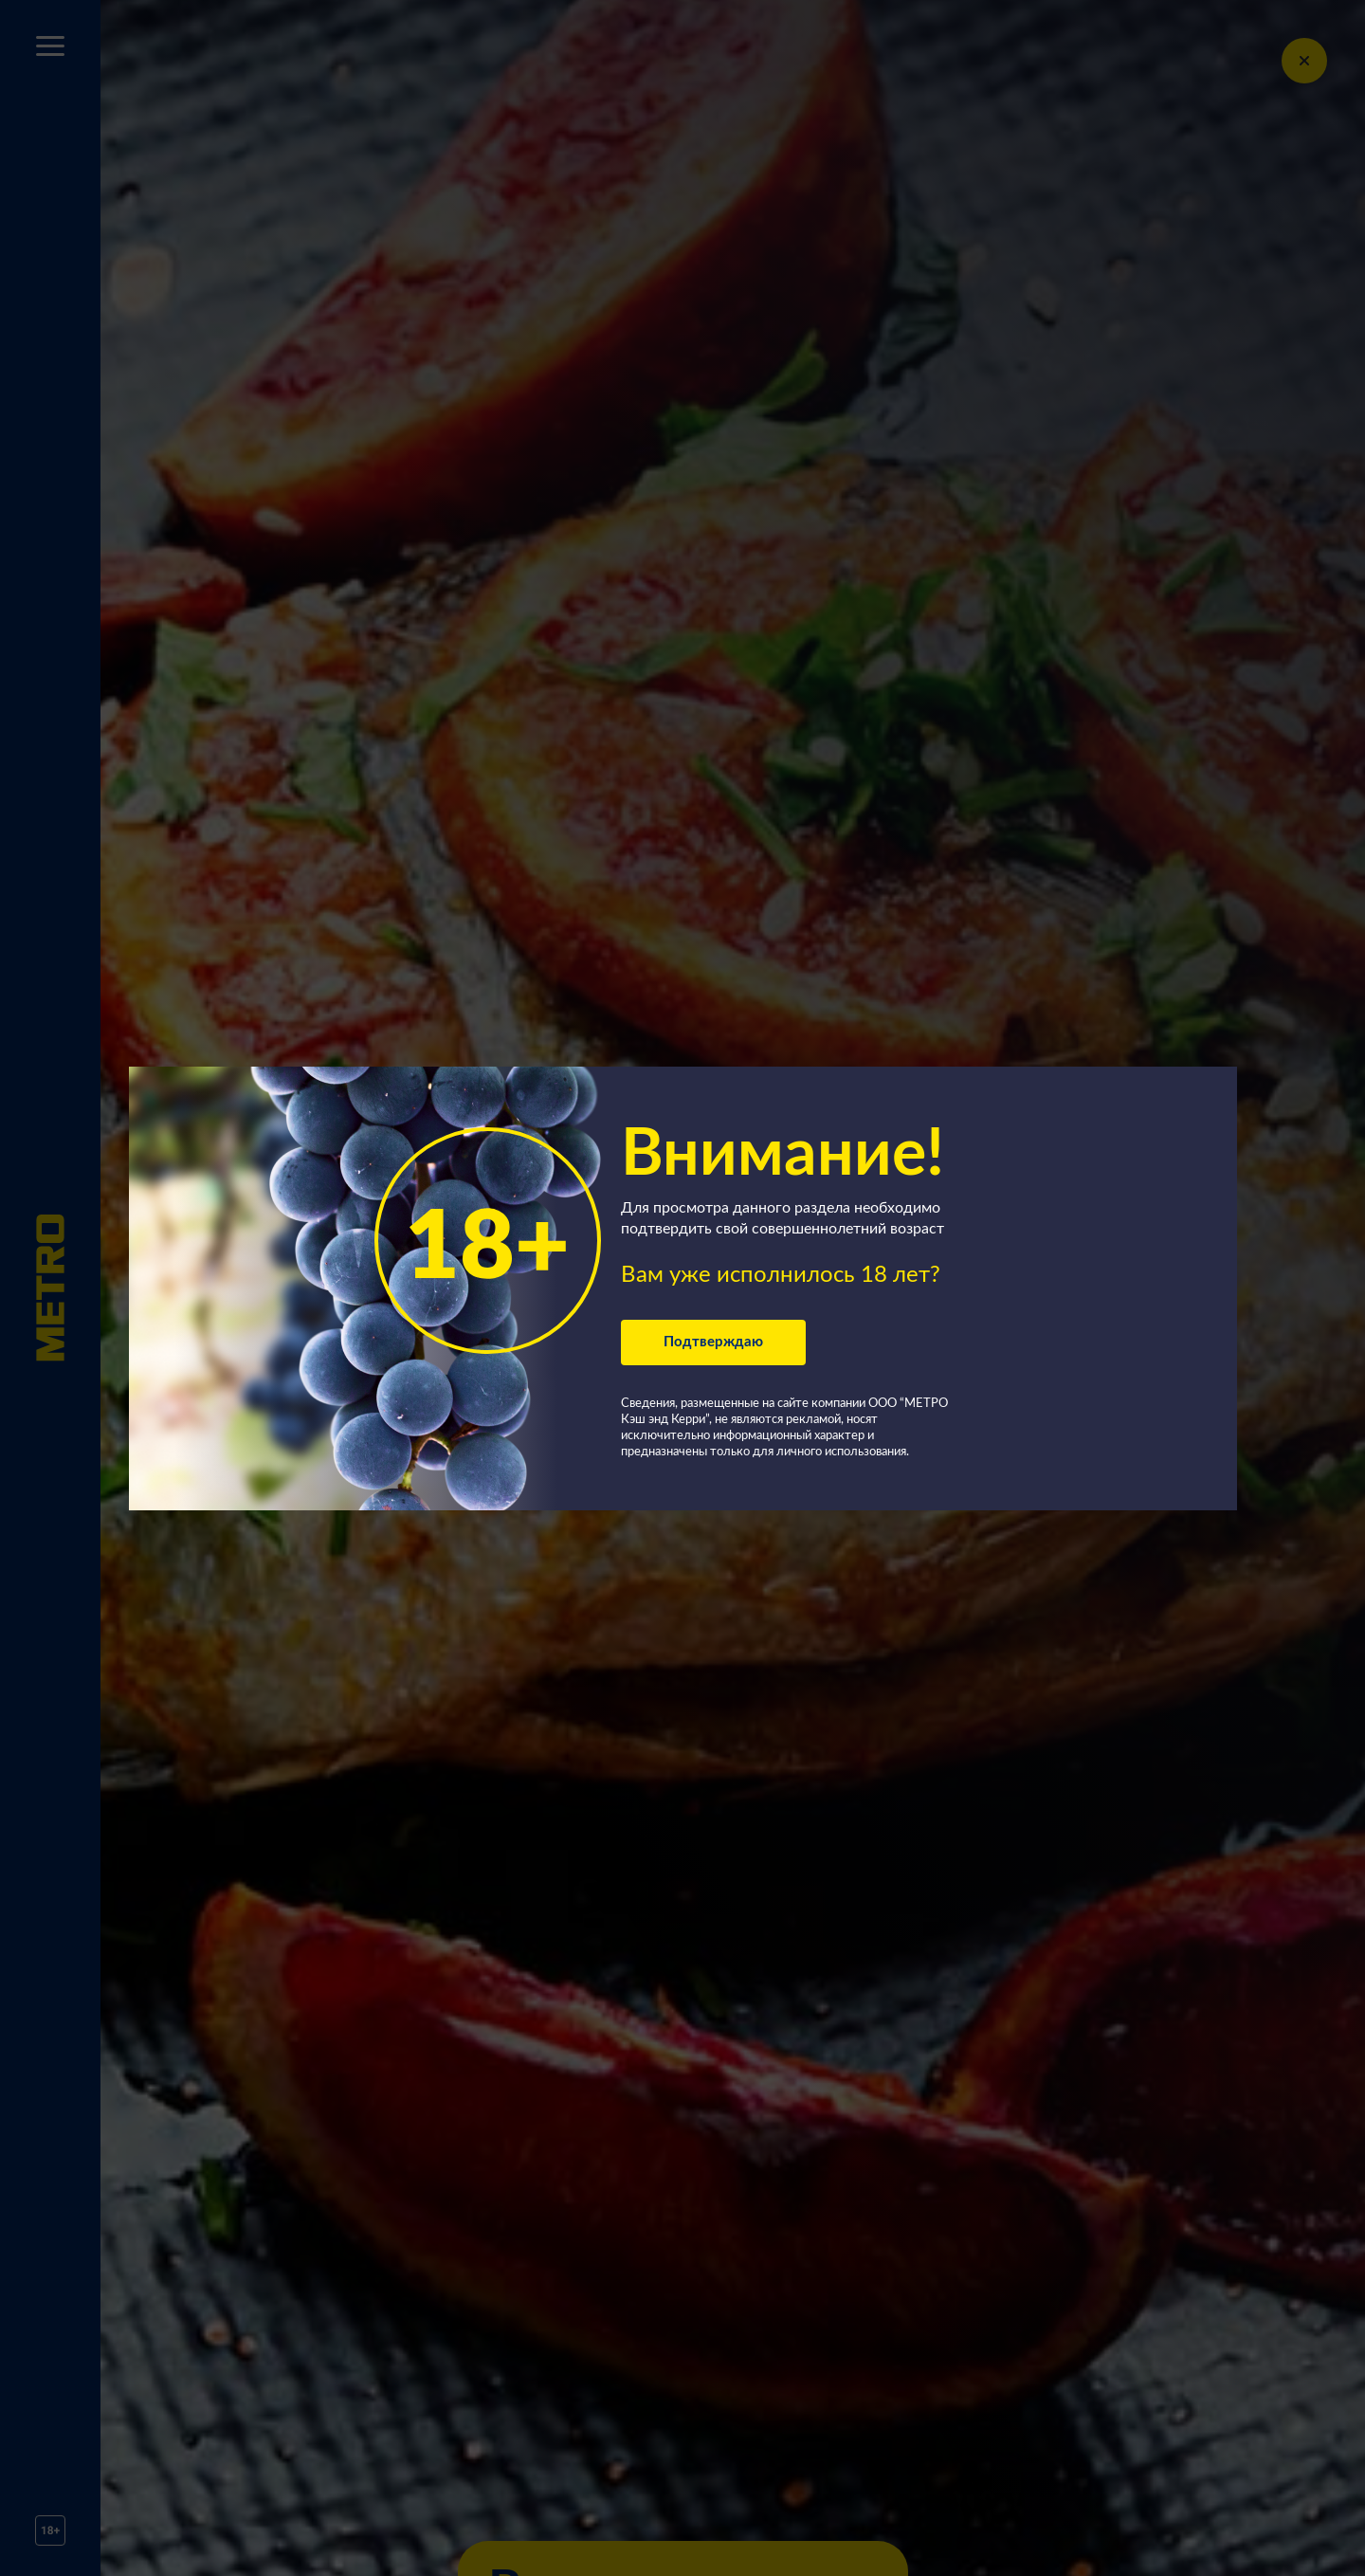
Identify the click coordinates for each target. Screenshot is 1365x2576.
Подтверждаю (713, 1342)
